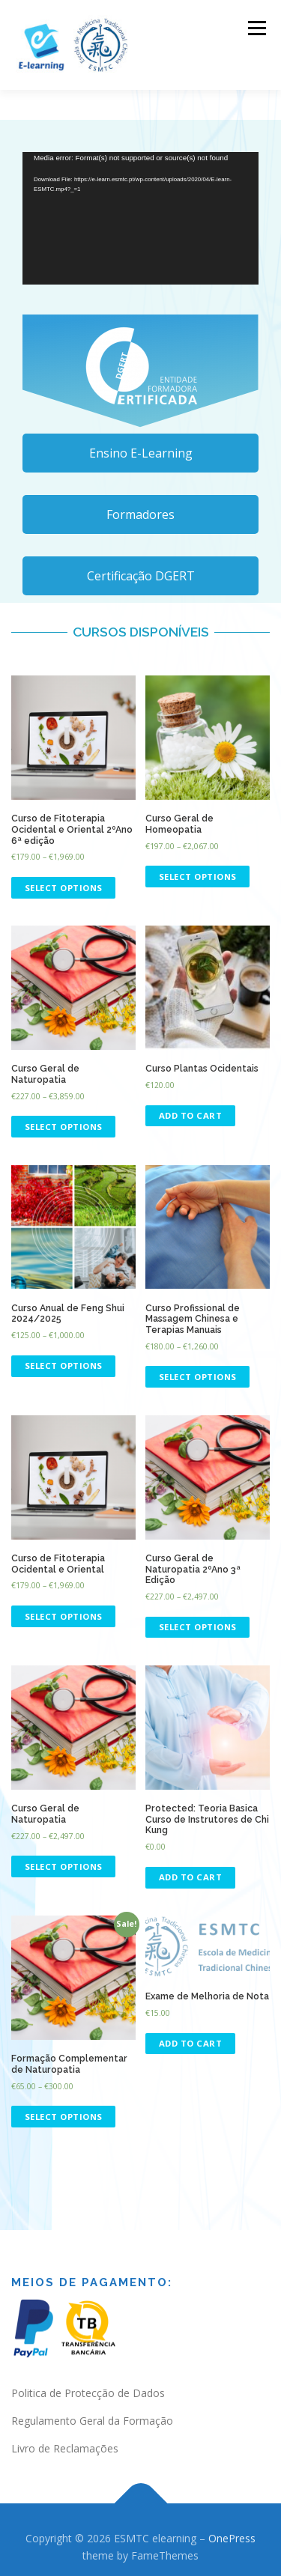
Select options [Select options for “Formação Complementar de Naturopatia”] (64, 2116)
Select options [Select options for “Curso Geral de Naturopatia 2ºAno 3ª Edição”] (198, 1626)
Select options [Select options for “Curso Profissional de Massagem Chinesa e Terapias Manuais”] (198, 1376)
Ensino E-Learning (141, 453)
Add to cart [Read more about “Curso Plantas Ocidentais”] (191, 1115)
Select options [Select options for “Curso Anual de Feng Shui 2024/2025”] (64, 1365)
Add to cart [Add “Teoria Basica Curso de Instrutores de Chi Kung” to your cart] (191, 1877)
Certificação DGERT (141, 576)
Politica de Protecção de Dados (88, 2393)
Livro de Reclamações (64, 2448)
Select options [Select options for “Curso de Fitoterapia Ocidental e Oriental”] (64, 1616)
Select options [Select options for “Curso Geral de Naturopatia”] (64, 1126)
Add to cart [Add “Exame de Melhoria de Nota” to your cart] (191, 2043)
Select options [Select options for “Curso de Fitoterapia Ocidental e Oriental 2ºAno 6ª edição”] (64, 887)
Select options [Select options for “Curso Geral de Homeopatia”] (198, 876)
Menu (256, 28)
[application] (140, 218)
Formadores (140, 514)
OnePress (232, 2538)
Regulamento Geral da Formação (92, 2421)
